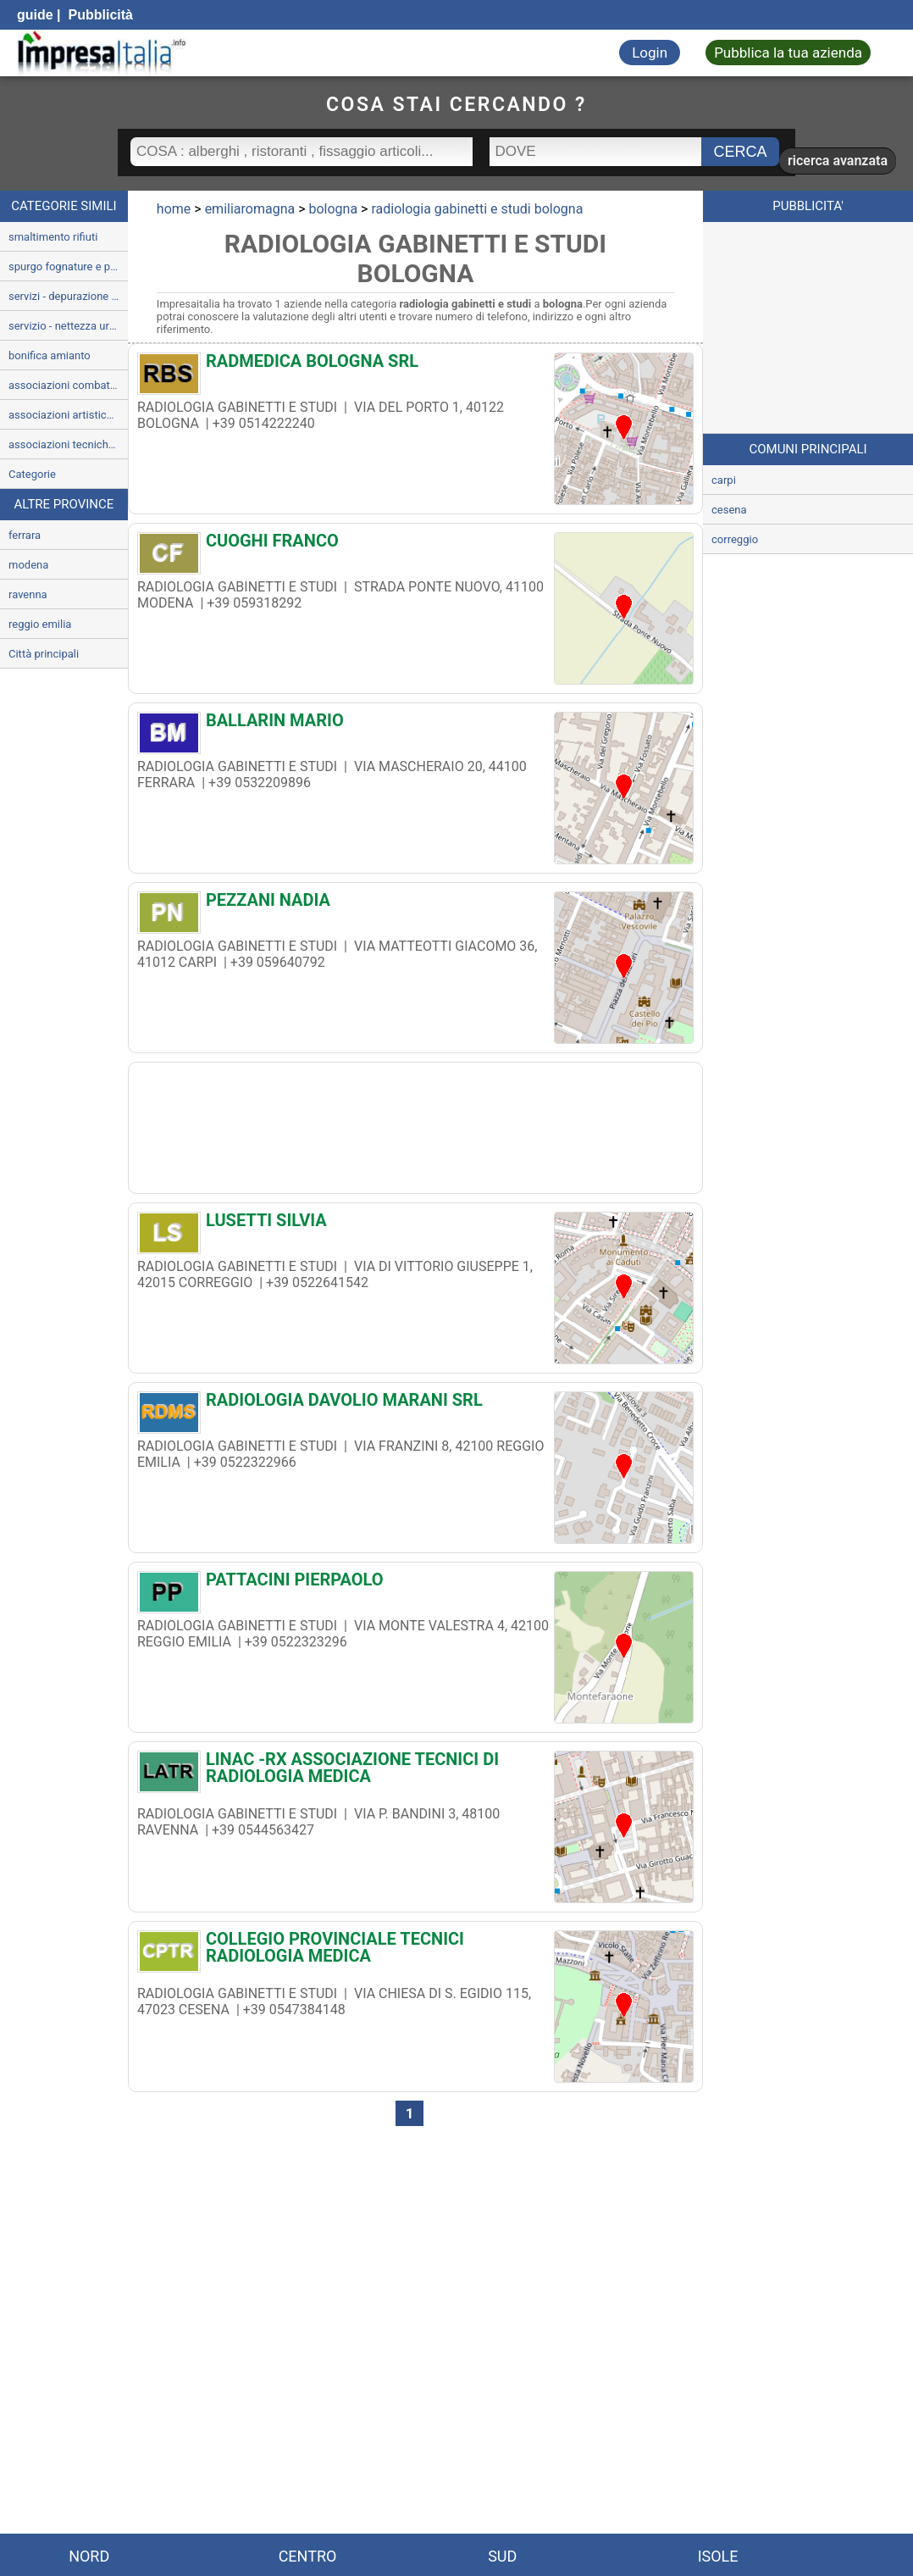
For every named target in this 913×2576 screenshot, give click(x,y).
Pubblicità (98, 15)
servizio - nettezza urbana (68, 325)
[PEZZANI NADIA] (415, 904)
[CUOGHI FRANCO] (415, 545)
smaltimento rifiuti (52, 236)
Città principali (43, 653)
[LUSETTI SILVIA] (415, 1224)
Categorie (32, 474)
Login (649, 52)
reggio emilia (39, 624)
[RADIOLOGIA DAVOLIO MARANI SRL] (415, 1404)
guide (35, 15)
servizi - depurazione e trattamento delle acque (68, 296)
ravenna (27, 594)
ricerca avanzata (838, 161)
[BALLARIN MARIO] (415, 724)
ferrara (24, 535)
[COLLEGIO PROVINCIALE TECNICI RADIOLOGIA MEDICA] (415, 1947)
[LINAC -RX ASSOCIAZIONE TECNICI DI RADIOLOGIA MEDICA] (415, 1768)
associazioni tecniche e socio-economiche (68, 444)
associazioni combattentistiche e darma (68, 385)
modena (28, 564)
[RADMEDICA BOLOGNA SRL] (415, 365)
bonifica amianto (49, 355)
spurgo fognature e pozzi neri (68, 266)
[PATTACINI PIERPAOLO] (415, 1583)
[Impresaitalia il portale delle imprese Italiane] (101, 53)
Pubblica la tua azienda (788, 52)
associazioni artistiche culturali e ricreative (68, 414)
